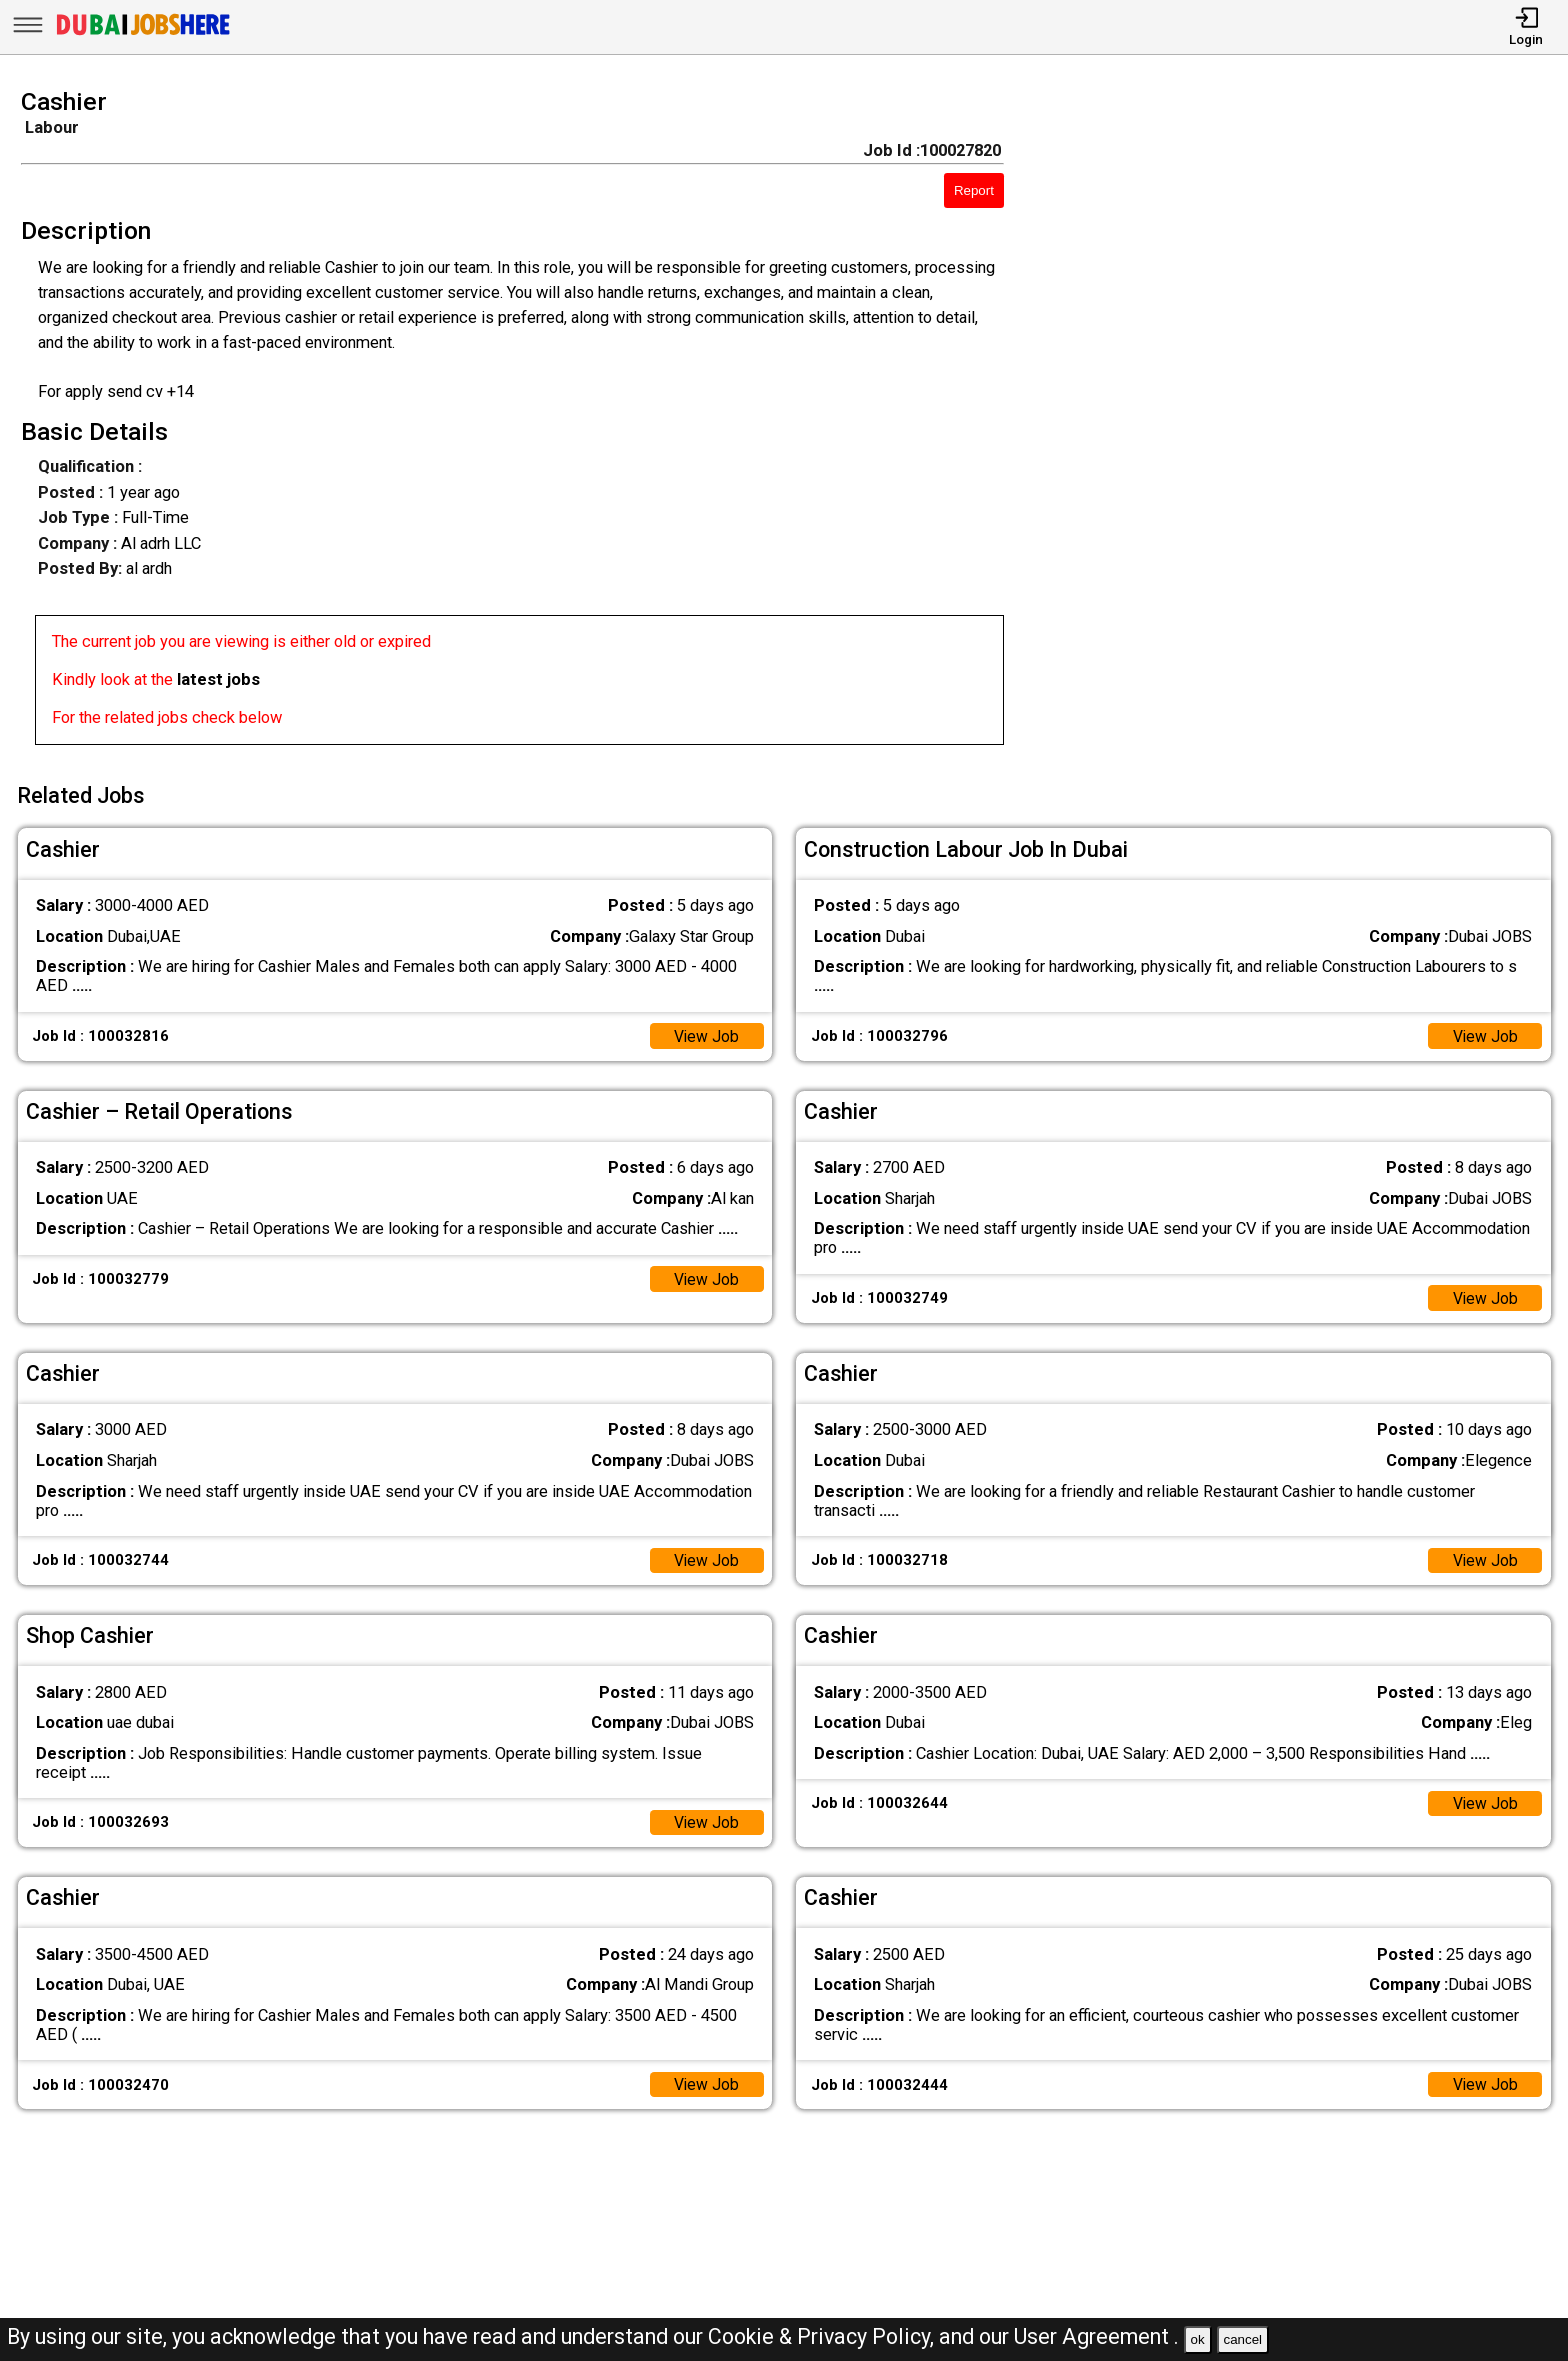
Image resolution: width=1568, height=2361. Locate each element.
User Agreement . (1096, 2336)
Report (974, 190)
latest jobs (218, 679)
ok (1198, 2339)
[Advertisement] (1306, 423)
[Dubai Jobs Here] (143, 34)
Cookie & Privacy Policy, (823, 2336)
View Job (705, 1032)
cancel (1242, 2339)
